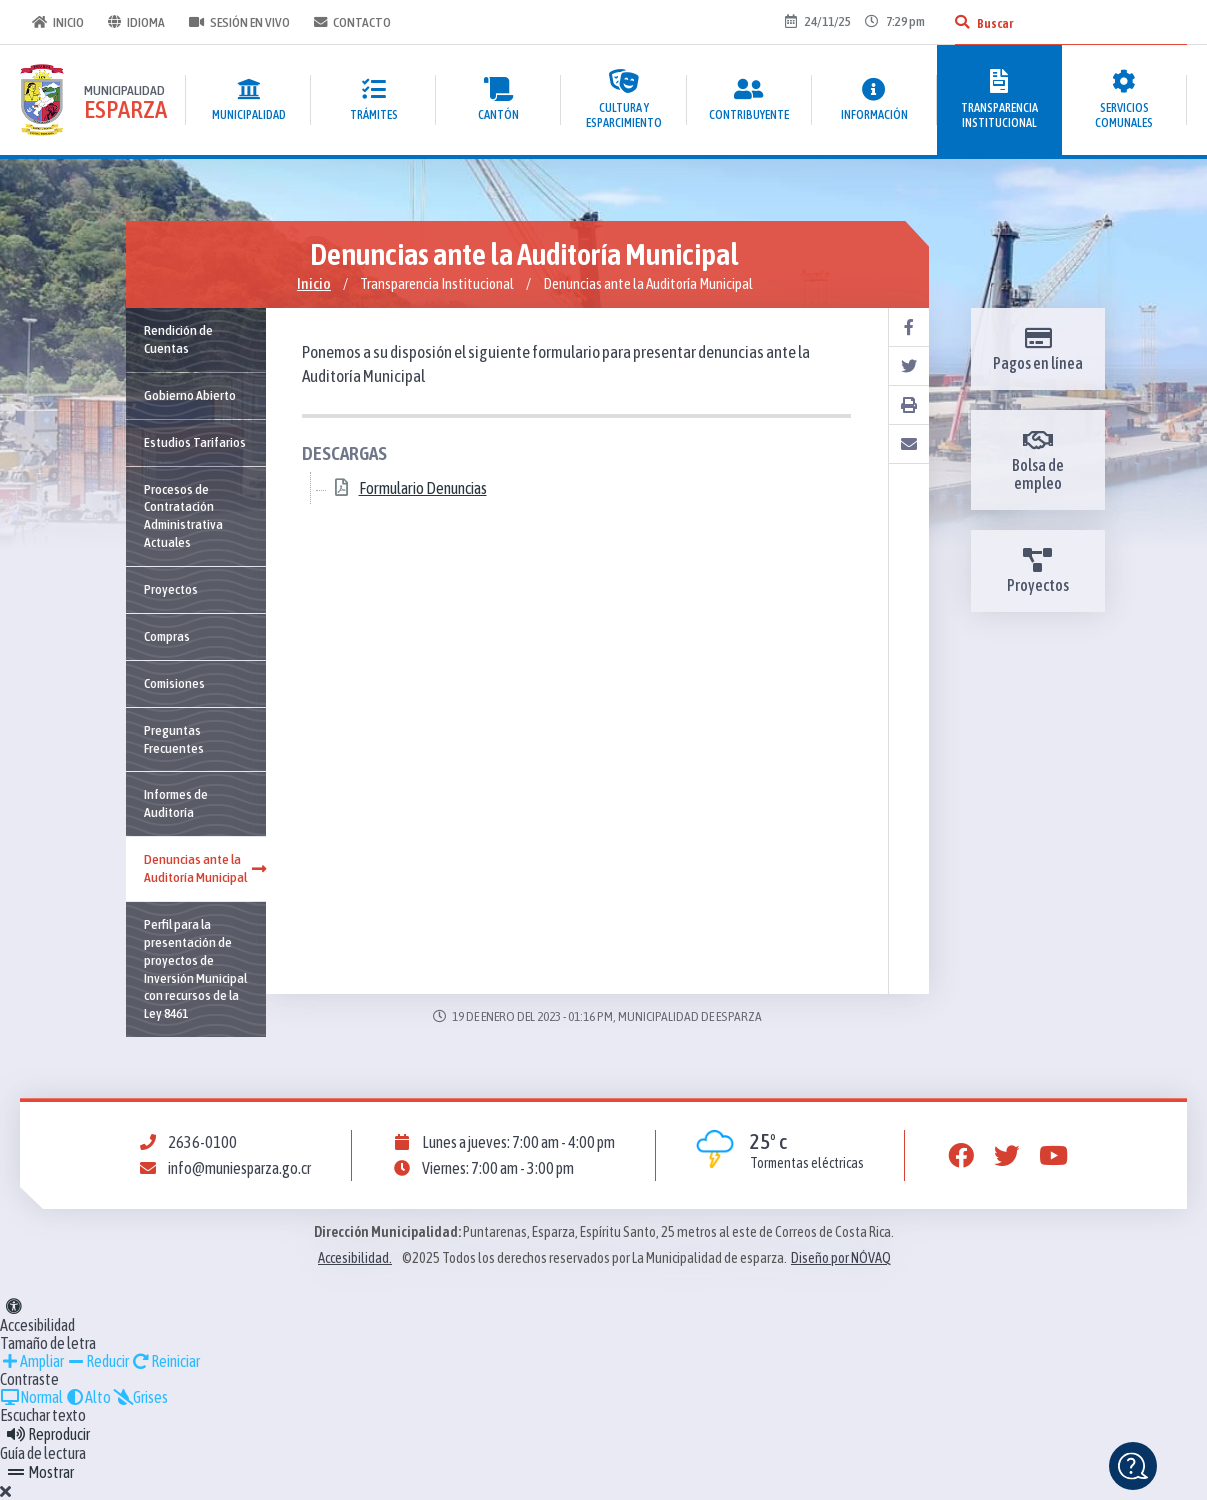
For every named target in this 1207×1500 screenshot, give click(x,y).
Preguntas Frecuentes (174, 739)
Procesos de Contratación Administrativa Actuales (183, 516)
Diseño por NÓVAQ (841, 1258)
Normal (31, 1397)
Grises (140, 1397)
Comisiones (174, 683)
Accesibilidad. (355, 1258)
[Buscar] (962, 22)
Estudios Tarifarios (195, 442)
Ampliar (32, 1361)
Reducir (97, 1361)
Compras (167, 636)
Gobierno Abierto (190, 395)
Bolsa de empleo (1038, 460)
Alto (88, 1397)
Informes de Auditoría (176, 803)
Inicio (58, 22)
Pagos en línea (1038, 349)
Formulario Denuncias (423, 488)
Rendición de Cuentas (178, 339)
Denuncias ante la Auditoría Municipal (205, 868)
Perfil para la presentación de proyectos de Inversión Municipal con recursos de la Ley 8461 (195, 968)
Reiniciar (165, 1361)
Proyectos (171, 589)
